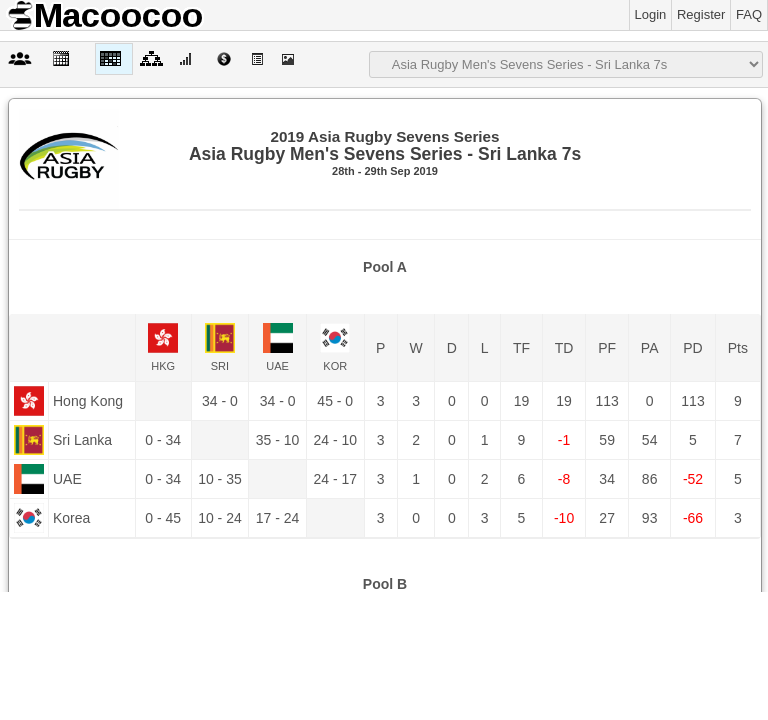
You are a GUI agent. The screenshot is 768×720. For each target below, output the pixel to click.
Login (651, 14)
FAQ (749, 14)
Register (701, 14)
